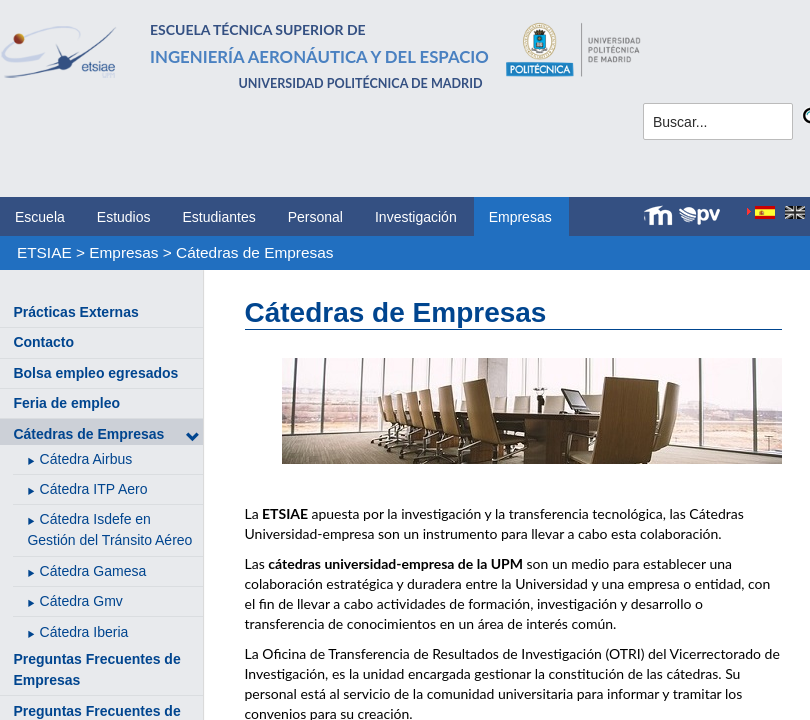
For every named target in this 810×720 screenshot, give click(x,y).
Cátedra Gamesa (93, 571)
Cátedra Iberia (84, 632)
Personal (315, 217)
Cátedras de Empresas (254, 252)
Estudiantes (219, 217)
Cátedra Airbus (86, 459)
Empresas (520, 217)
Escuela (40, 217)
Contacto (43, 342)
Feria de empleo (66, 403)
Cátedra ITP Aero (94, 489)
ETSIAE (44, 252)
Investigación (416, 217)
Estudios (124, 217)
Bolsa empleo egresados (95, 373)
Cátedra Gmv (81, 601)
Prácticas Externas (75, 312)
